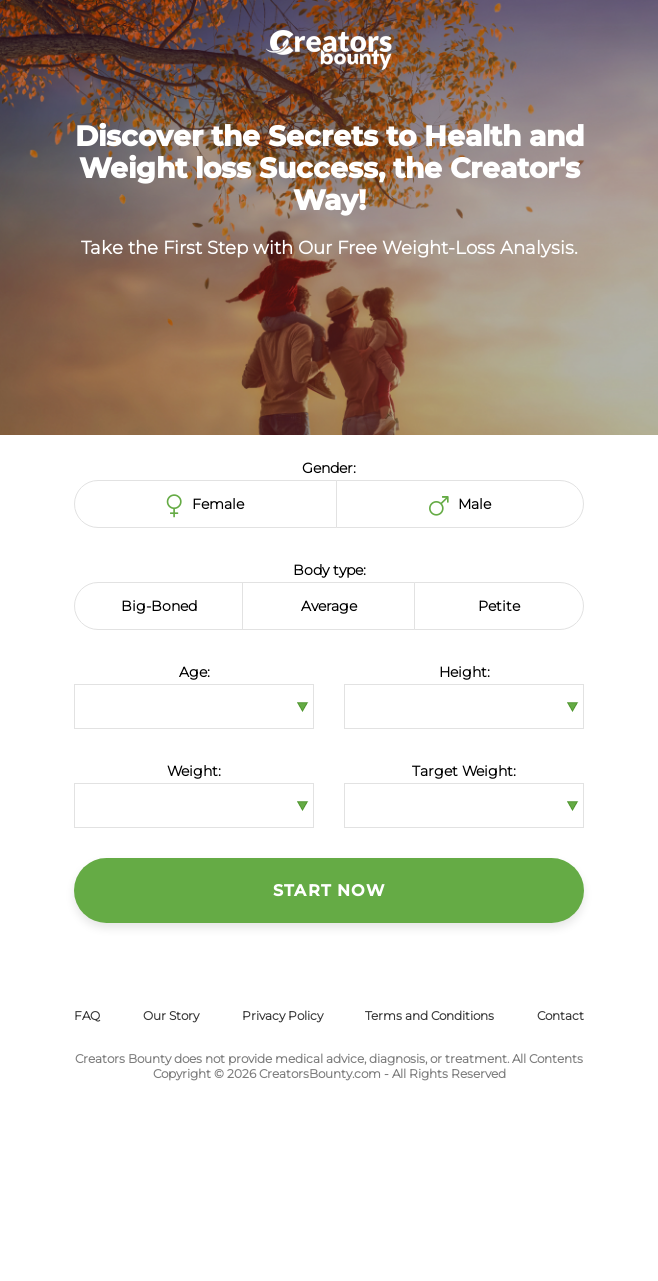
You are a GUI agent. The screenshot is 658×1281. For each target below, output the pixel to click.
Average (329, 606)
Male (460, 505)
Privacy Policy (282, 1015)
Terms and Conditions (429, 1015)
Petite (499, 606)
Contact (560, 1015)
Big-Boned (159, 606)
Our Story (171, 1015)
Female (205, 505)
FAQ (87, 1015)
